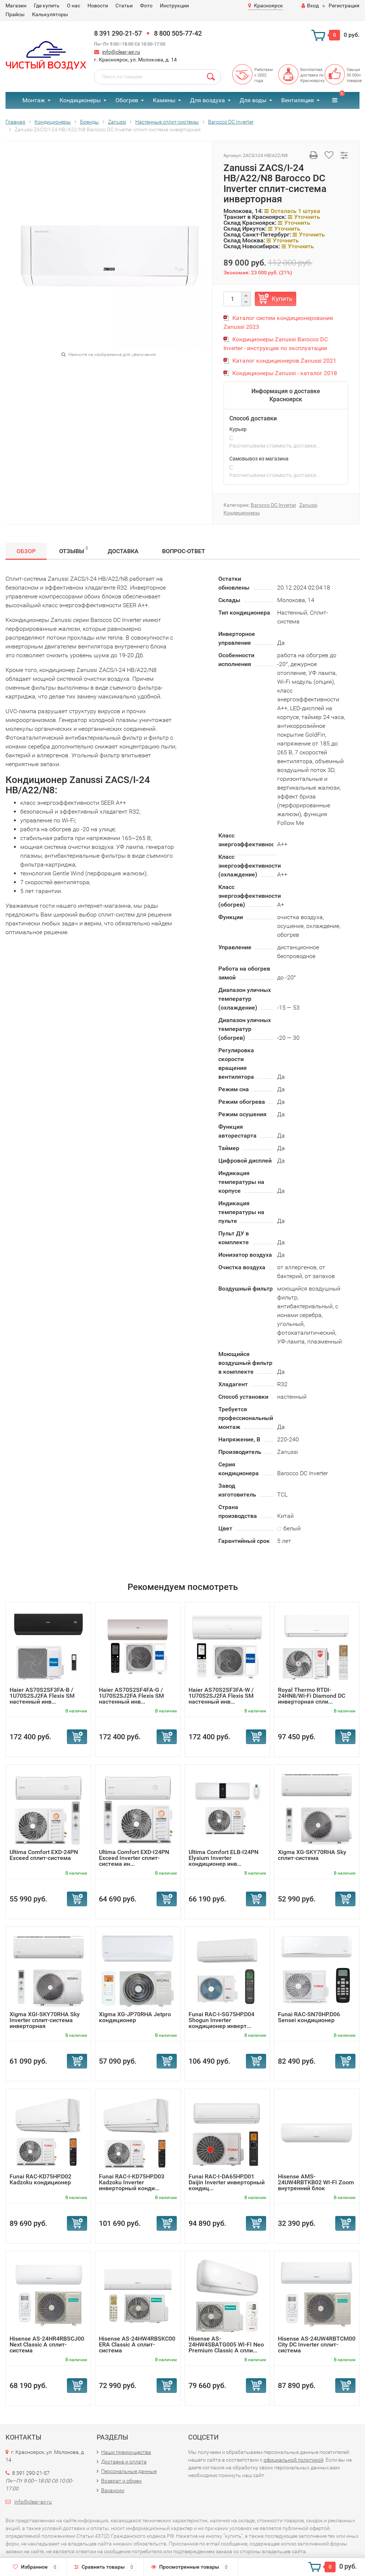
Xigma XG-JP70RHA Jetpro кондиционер (135, 2017)
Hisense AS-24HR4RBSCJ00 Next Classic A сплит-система (47, 2344)
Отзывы (73, 550)
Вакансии (112, 2490)
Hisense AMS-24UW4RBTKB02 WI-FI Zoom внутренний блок (316, 2182)
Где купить (47, 5)
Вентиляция (297, 100)
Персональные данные (129, 2471)
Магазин (16, 5)
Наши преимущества (126, 2452)
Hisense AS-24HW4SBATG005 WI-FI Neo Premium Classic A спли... (226, 2344)
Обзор (26, 551)
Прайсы (15, 14)
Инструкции (174, 5)
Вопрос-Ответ (183, 551)
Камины (164, 100)
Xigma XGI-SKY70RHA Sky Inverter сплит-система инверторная (45, 2020)
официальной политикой (293, 2460)
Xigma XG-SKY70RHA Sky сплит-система (312, 1855)
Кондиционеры (80, 100)
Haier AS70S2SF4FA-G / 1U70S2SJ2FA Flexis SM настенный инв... (131, 1695)
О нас (73, 5)
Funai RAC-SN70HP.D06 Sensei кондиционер (309, 2017)
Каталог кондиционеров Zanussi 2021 (284, 360)
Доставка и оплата (124, 2462)
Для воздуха (207, 100)
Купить (282, 298)
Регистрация (344, 5)
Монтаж (33, 100)
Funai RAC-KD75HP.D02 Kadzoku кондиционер (40, 2179)
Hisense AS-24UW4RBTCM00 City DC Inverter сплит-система (316, 2344)
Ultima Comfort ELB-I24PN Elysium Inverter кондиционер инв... (223, 1858)
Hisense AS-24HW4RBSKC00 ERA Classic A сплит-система (137, 2344)
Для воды (253, 100)
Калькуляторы (50, 14)
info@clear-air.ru (121, 52)
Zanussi (308, 505)
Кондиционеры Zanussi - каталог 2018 (284, 373)
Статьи (124, 5)
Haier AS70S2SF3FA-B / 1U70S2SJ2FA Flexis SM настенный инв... (42, 1695)
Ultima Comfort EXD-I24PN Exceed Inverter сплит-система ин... (134, 1858)
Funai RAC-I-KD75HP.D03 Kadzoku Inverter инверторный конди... (131, 2182)
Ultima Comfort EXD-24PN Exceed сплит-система (44, 1855)
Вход (310, 5)
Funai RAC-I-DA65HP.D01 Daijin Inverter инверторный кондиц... (227, 2182)
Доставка (123, 551)
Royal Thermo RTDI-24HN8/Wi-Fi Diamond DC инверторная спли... (311, 1695)
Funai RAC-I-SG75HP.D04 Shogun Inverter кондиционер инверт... (221, 2020)
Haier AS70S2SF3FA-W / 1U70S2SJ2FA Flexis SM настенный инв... (221, 1695)
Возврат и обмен (121, 2481)
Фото (146, 5)
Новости (97, 5)
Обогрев (126, 100)
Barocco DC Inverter (273, 505)
